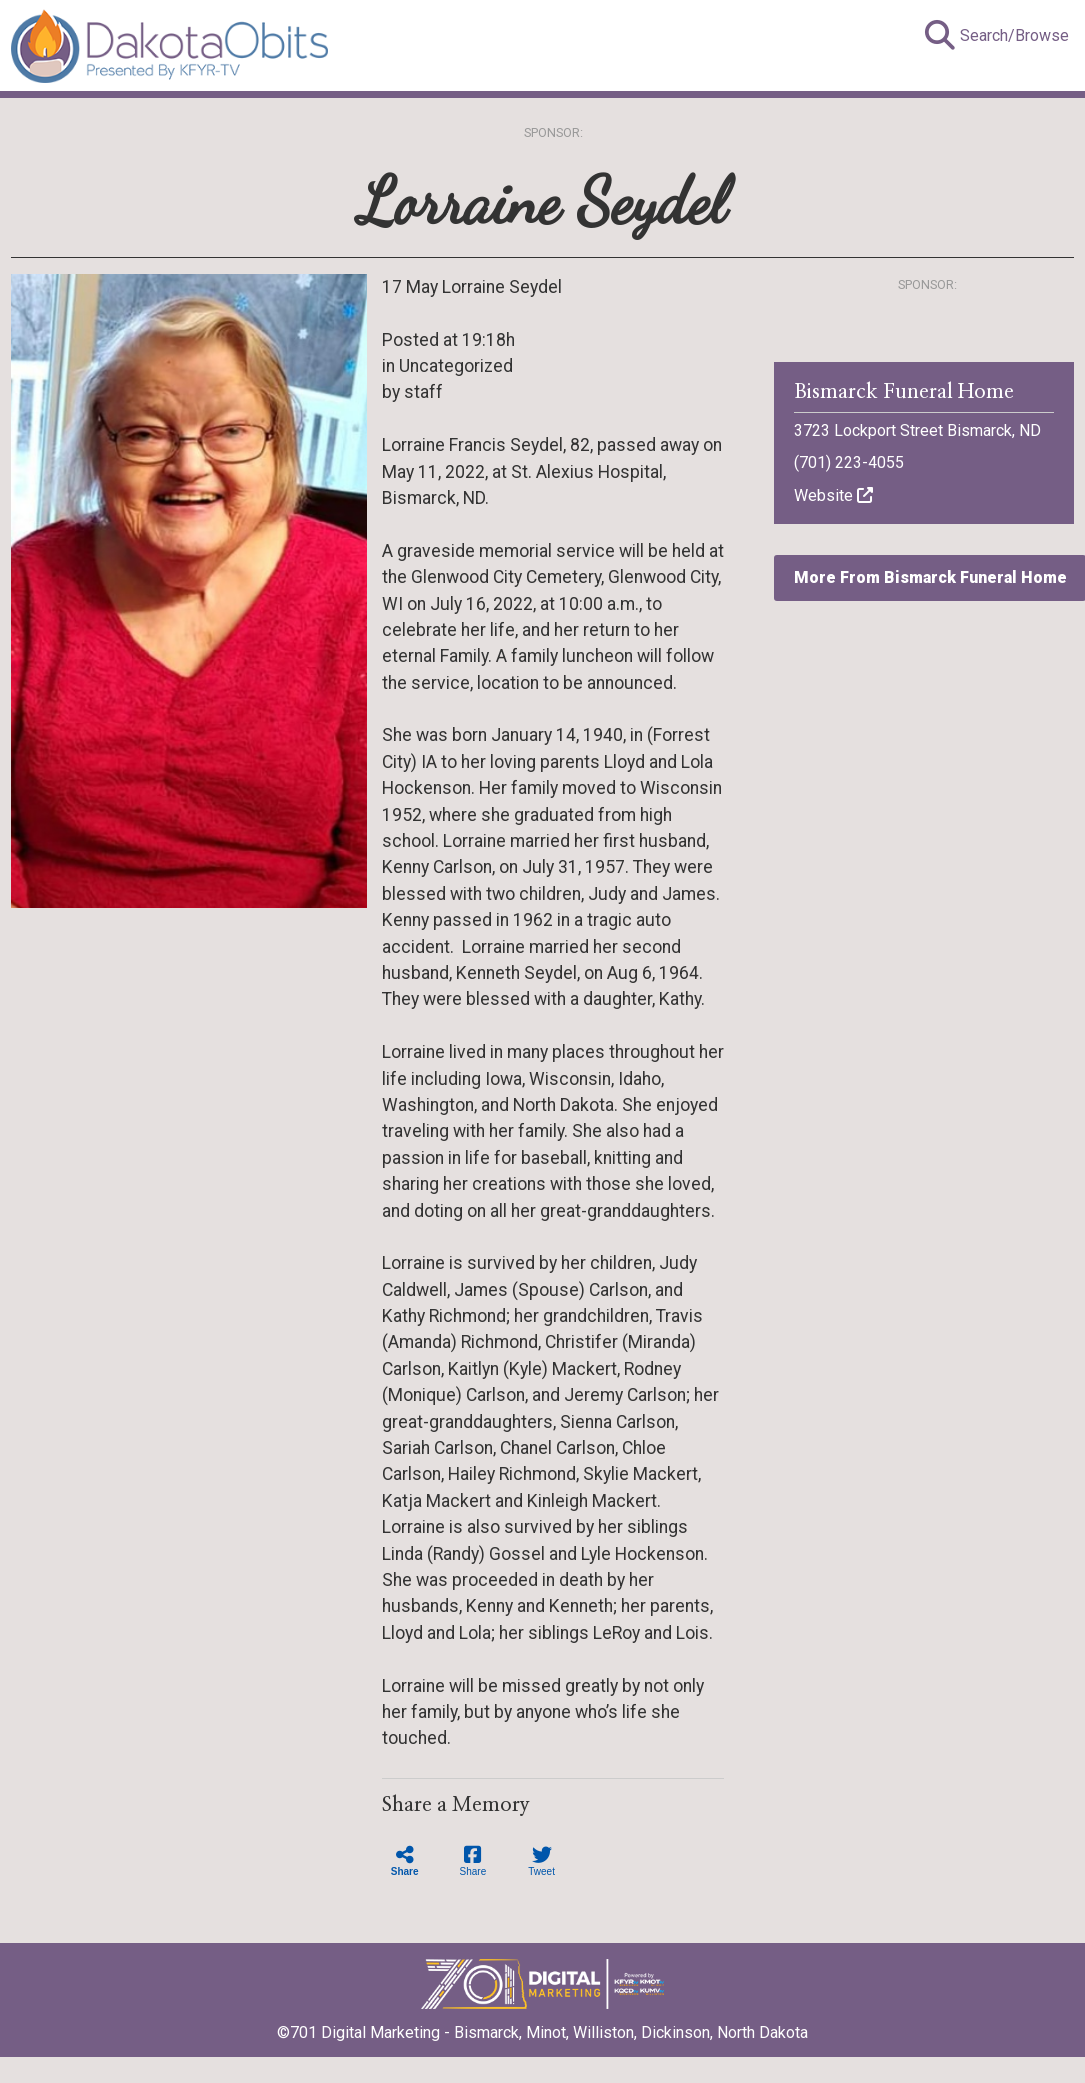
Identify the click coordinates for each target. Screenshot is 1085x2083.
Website (833, 495)
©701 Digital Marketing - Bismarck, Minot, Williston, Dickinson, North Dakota (542, 2026)
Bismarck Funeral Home (904, 392)
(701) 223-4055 (849, 462)
